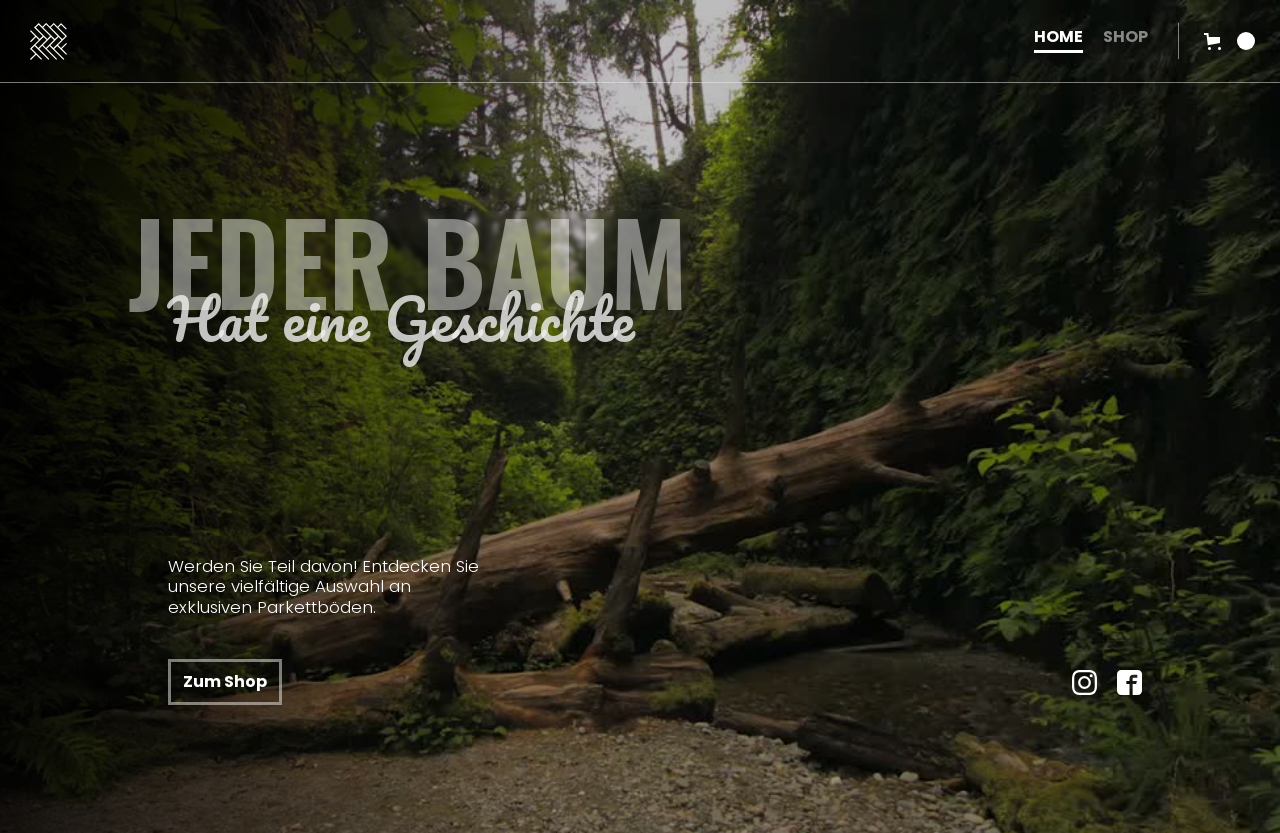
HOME (1058, 38)
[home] (517, 41)
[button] (1229, 41)
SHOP (1125, 38)
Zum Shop (225, 681)
